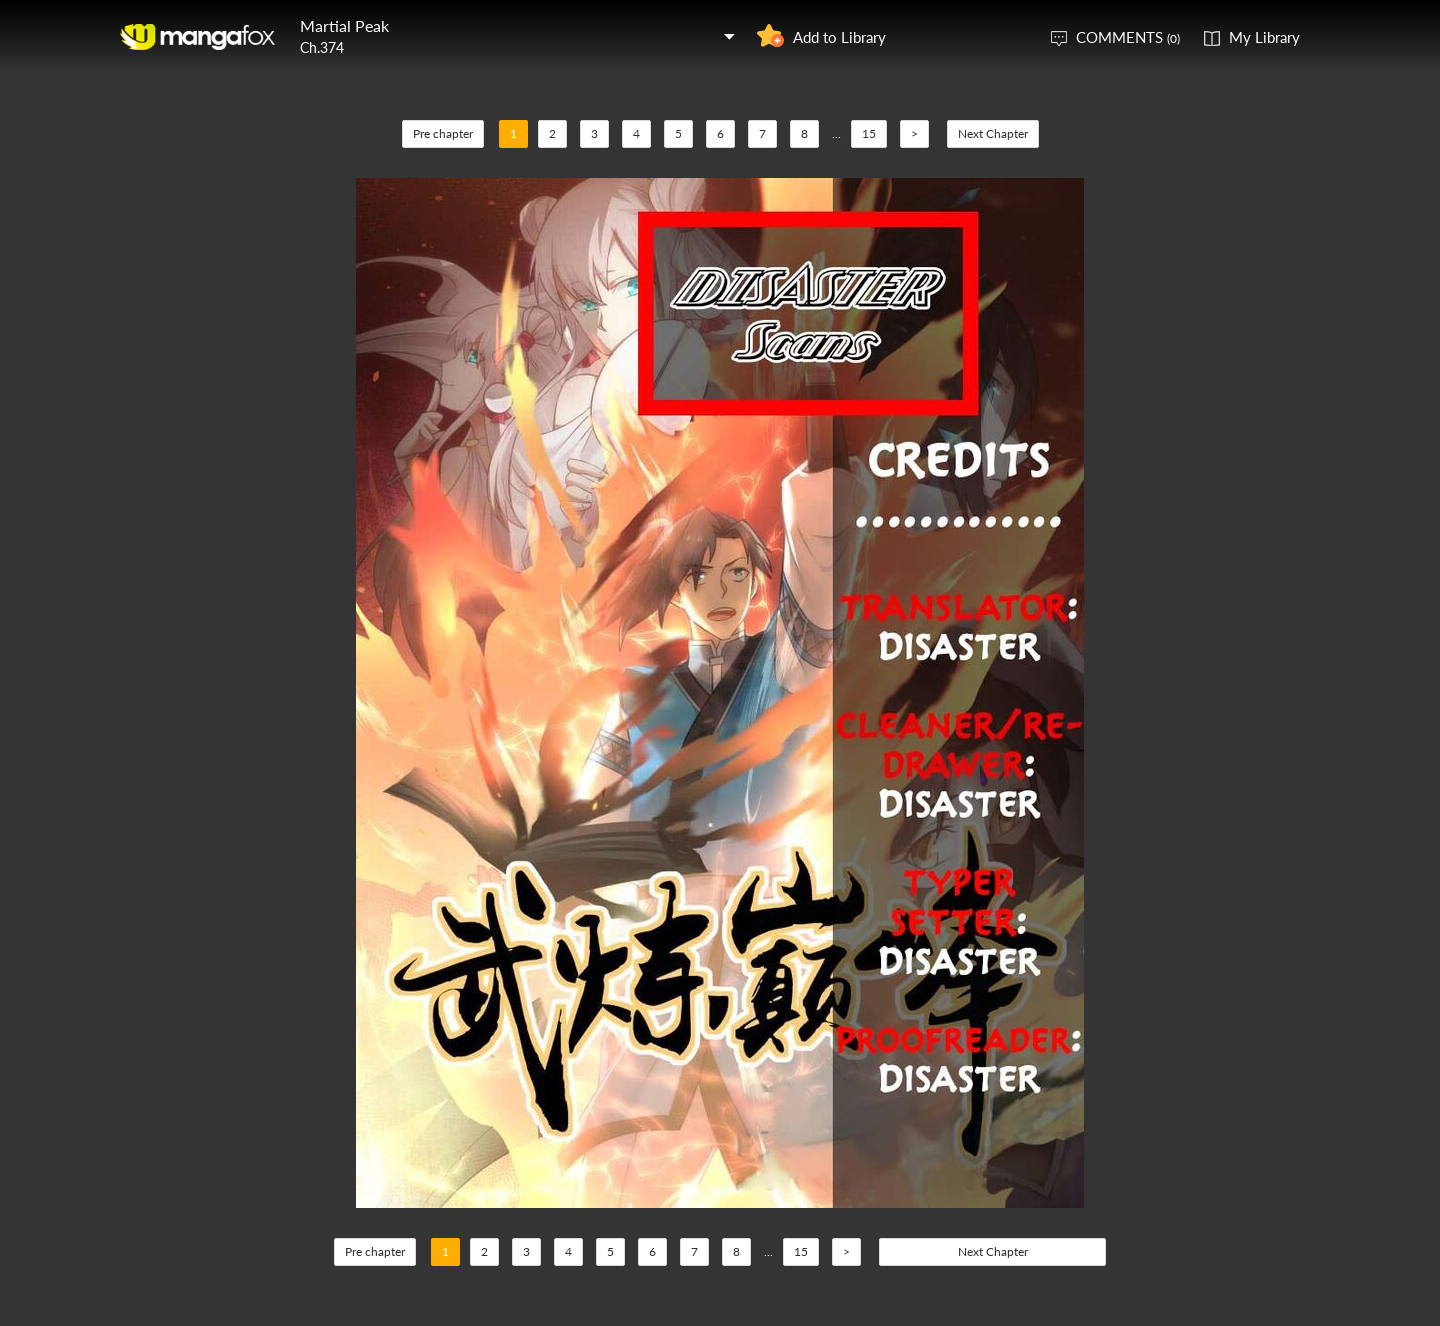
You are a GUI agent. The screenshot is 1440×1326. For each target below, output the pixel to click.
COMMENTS (1128, 37)
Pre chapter (443, 133)
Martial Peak (344, 25)
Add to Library (839, 37)
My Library (1264, 37)
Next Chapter (993, 133)
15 (869, 133)
